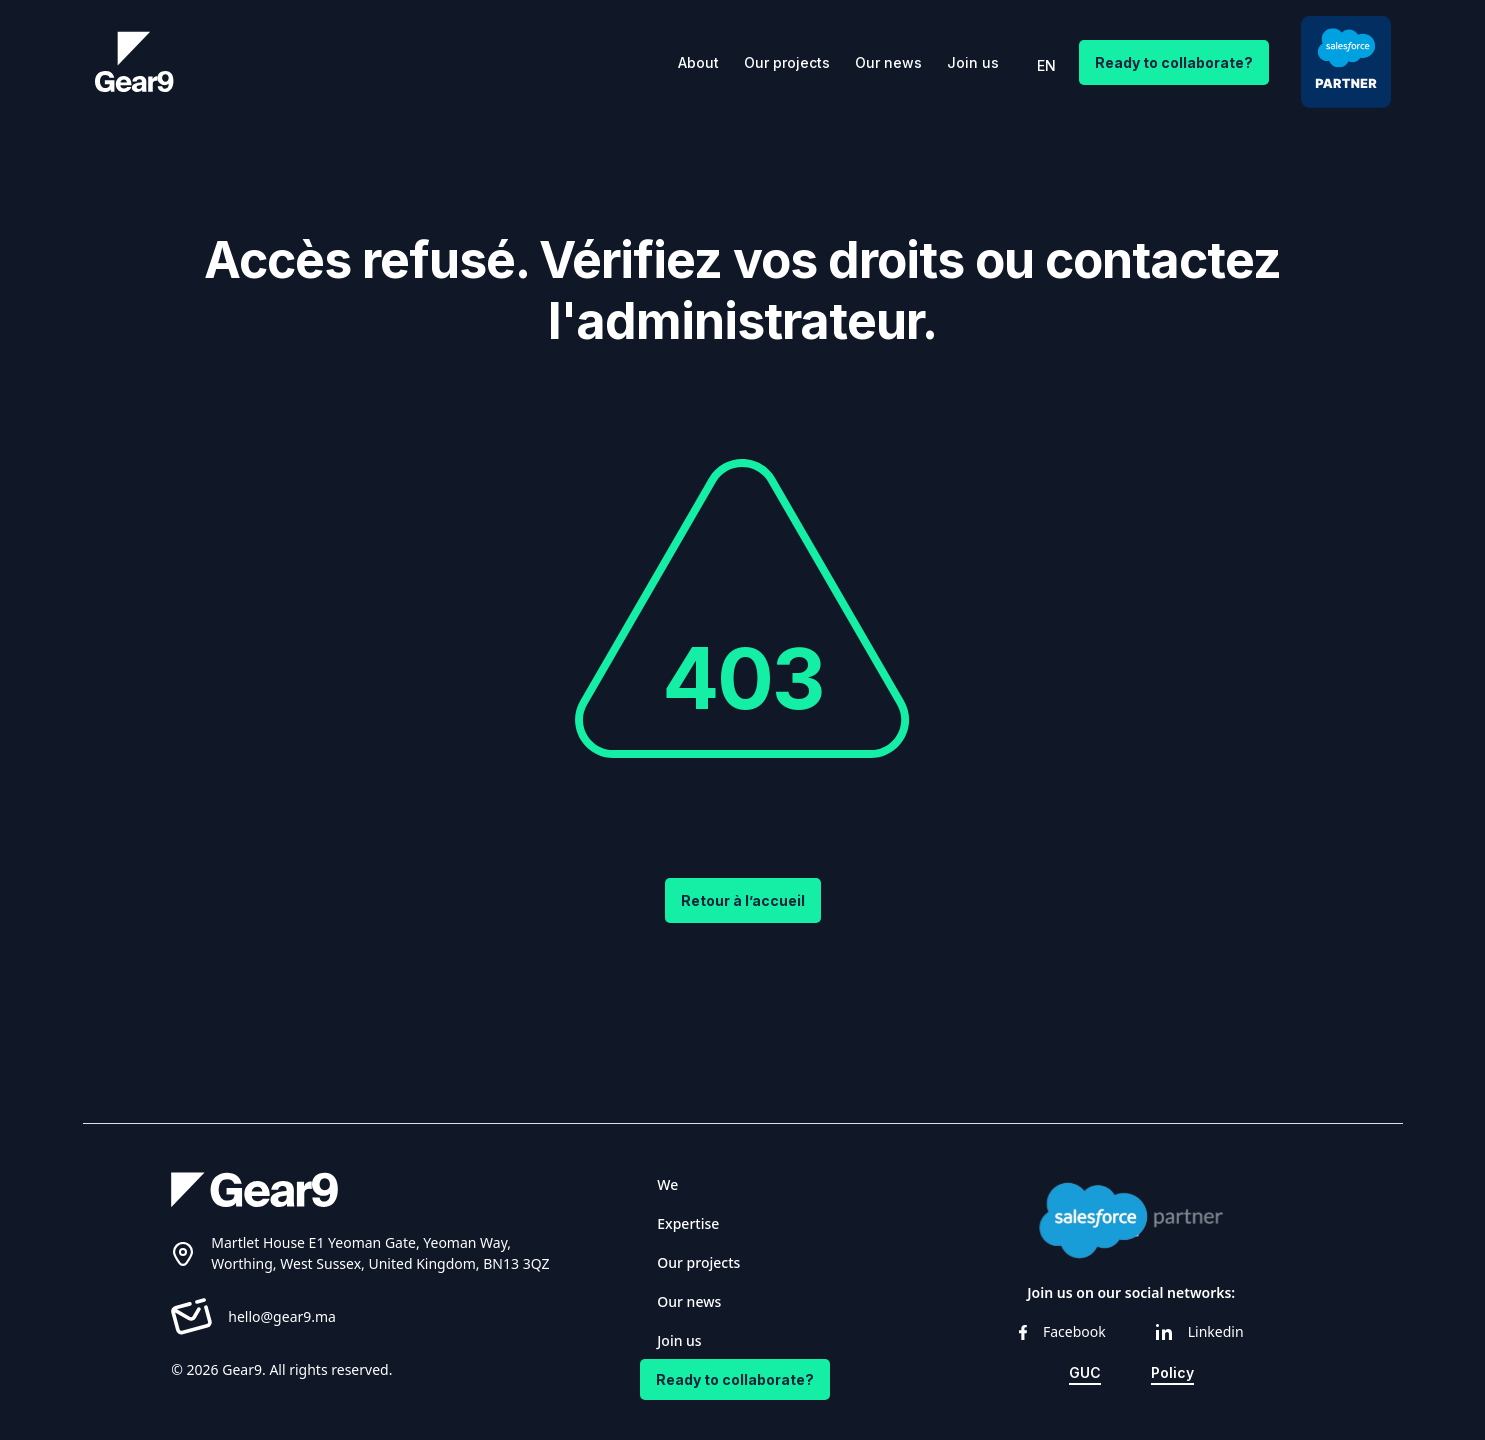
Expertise (688, 1223)
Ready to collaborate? (1174, 62)
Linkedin (1200, 1331)
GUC (1085, 1372)
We (667, 1184)
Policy (1172, 1372)
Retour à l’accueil (743, 900)
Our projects (787, 62)
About (698, 62)
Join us (973, 62)
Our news (888, 62)
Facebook (1062, 1331)
